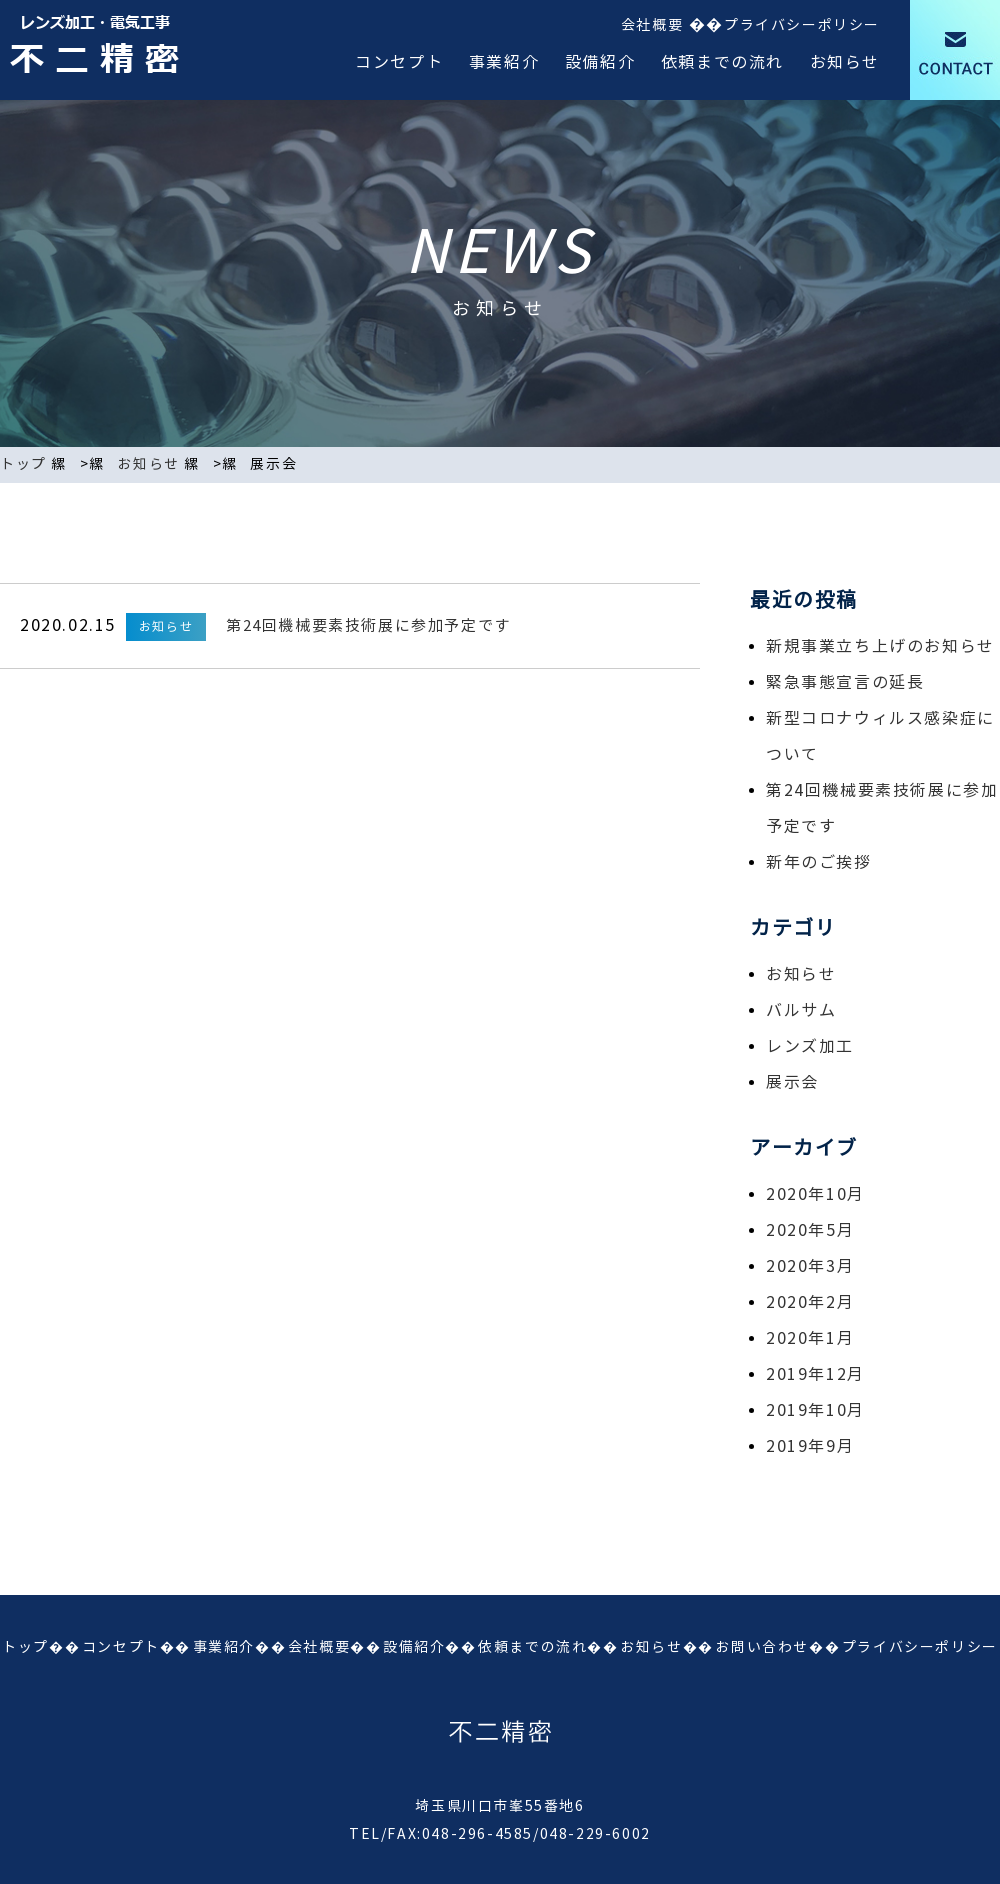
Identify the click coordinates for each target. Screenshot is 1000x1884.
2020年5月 (810, 1230)
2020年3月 (810, 1266)
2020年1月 (810, 1338)
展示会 (792, 1082)
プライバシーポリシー (802, 25)
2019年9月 (810, 1446)
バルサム (801, 1010)
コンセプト (399, 62)
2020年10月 (815, 1194)
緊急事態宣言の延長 (845, 682)
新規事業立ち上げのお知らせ (880, 646)
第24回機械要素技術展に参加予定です (368, 626)
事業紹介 (504, 62)
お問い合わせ (762, 1647)
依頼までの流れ (722, 62)
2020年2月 (810, 1302)
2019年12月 (815, 1374)
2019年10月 (815, 1410)
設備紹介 (600, 62)
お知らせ (845, 62)
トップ (23, 464)
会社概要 (652, 25)
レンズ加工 (810, 1046)
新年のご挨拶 (819, 862)
